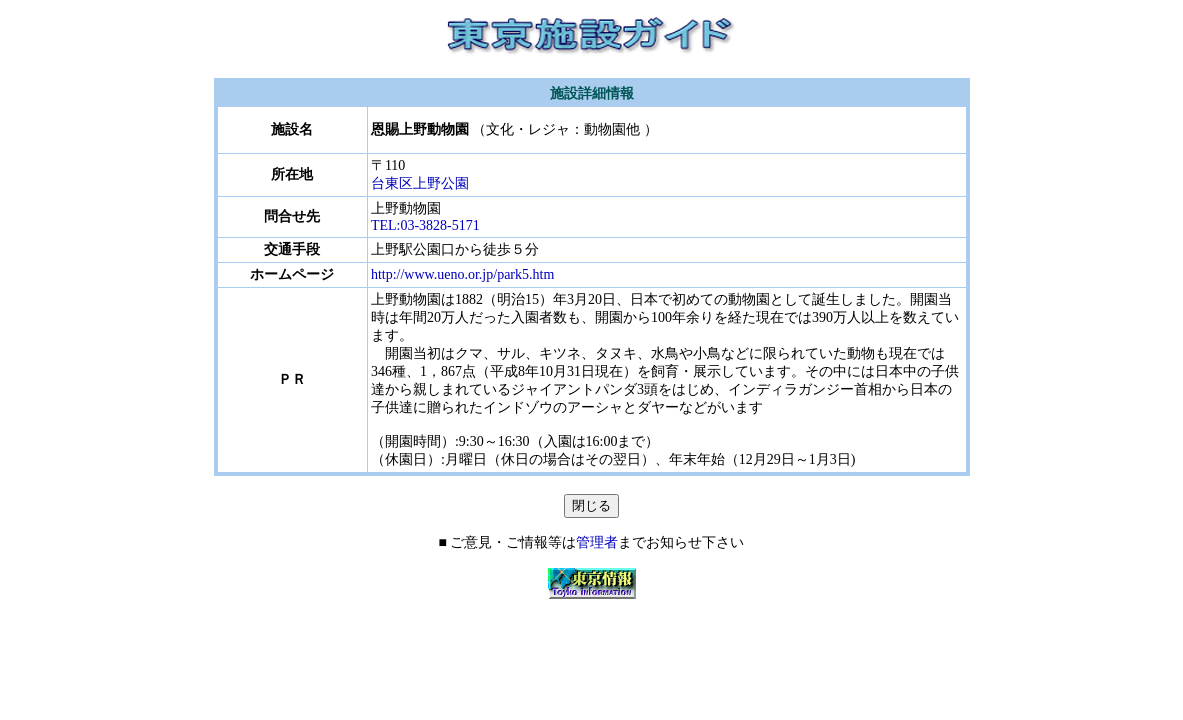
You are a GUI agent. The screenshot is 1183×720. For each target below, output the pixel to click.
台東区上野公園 (420, 183)
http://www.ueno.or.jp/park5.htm (462, 274)
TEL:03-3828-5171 (425, 225)
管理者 (597, 542)
